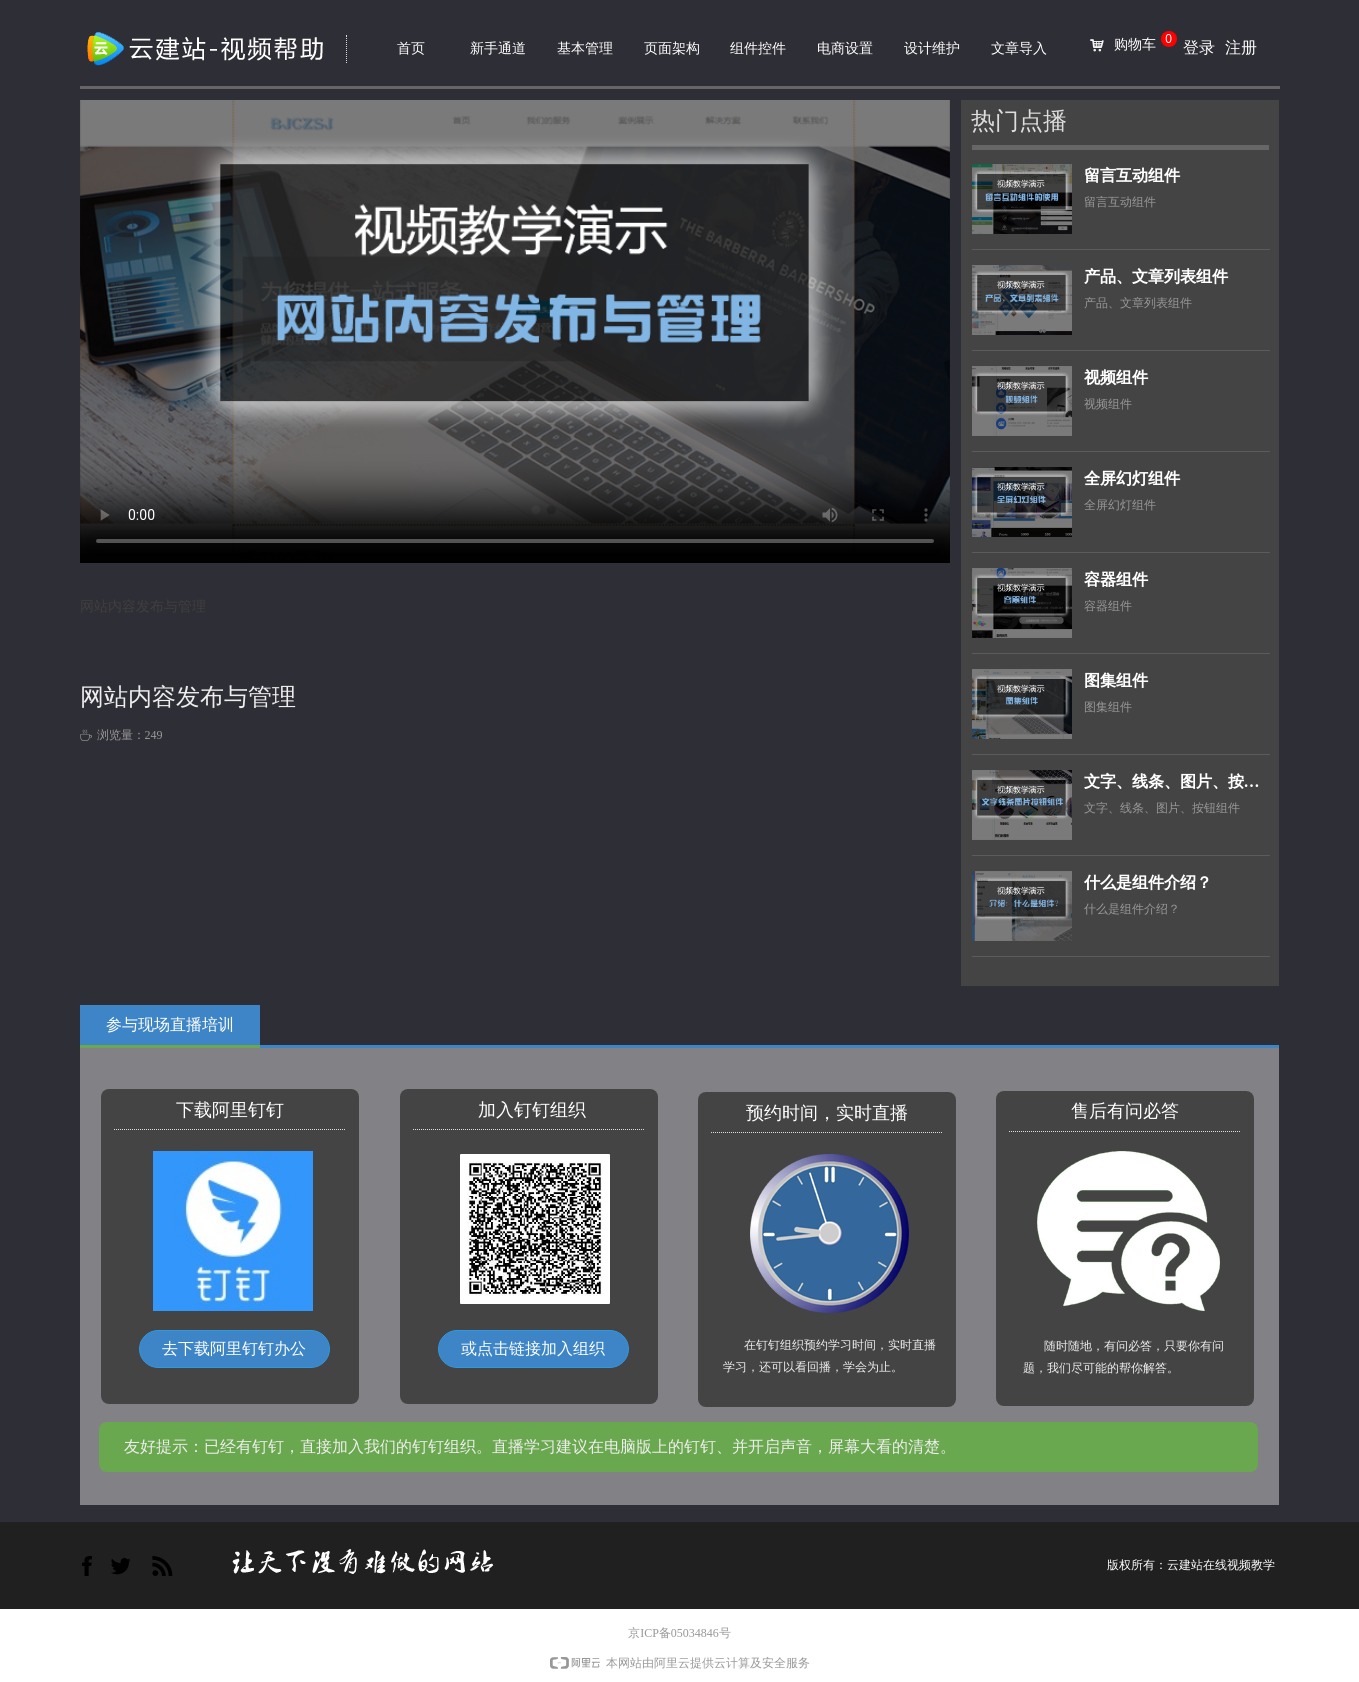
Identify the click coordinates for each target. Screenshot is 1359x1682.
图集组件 (1116, 680)
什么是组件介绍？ (1148, 882)
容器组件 (1116, 579)
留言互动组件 (1132, 175)
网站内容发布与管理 (515, 331)
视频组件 (1116, 377)
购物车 (1135, 45)
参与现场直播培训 (170, 1024)
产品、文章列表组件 (1156, 276)
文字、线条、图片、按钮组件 (1172, 783)
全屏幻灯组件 (1132, 478)
